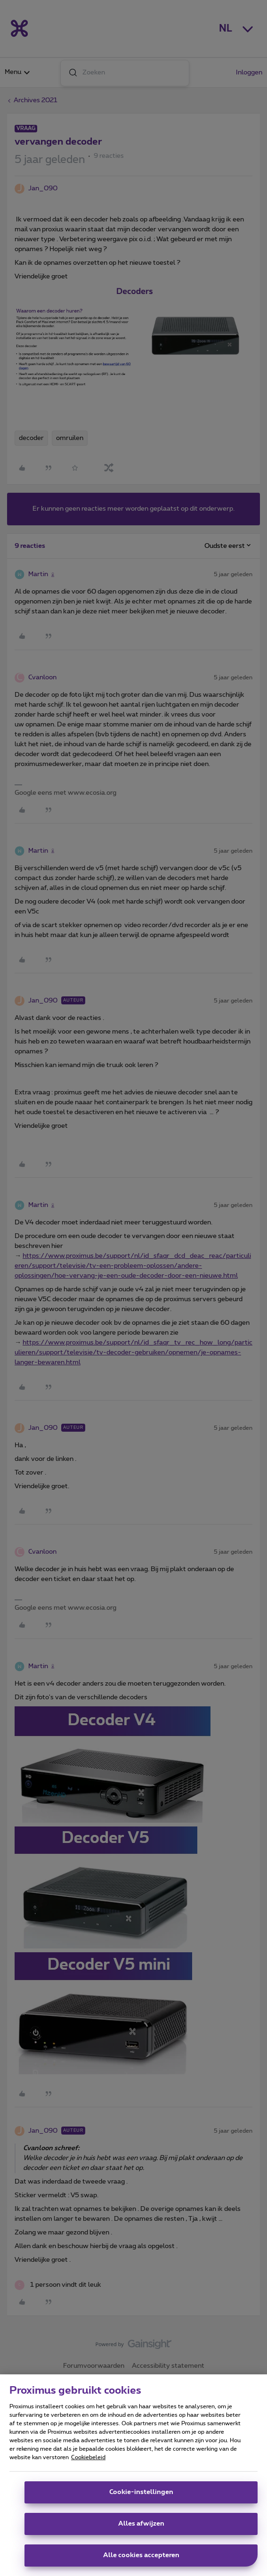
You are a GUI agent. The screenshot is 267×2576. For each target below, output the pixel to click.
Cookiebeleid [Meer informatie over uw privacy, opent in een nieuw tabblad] (88, 2457)
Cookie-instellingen (141, 2492)
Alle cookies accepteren (141, 2555)
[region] (133, 2475)
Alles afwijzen (141, 2523)
